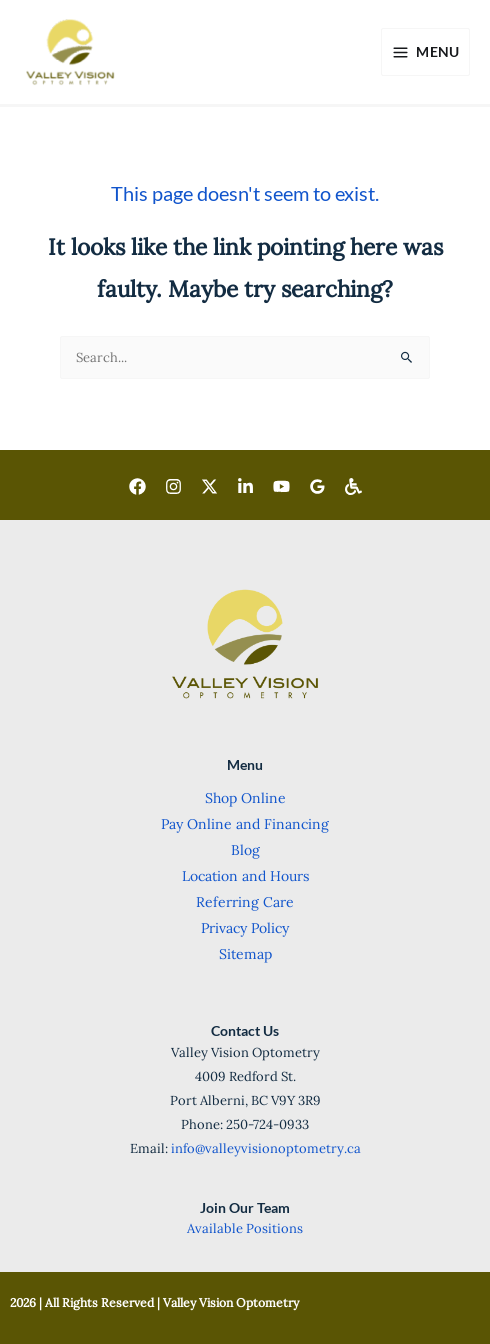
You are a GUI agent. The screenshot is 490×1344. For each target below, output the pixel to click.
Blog (245, 850)
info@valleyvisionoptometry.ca (266, 1148)
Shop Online (245, 798)
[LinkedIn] (245, 486)
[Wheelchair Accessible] (353, 486)
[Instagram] (173, 486)
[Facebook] (137, 486)
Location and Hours (245, 876)
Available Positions (245, 1228)
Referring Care (245, 902)
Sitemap (245, 954)
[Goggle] (317, 486)
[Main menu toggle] (425, 52)
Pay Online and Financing (245, 824)
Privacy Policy (245, 928)
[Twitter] (209, 486)
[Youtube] (281, 486)
